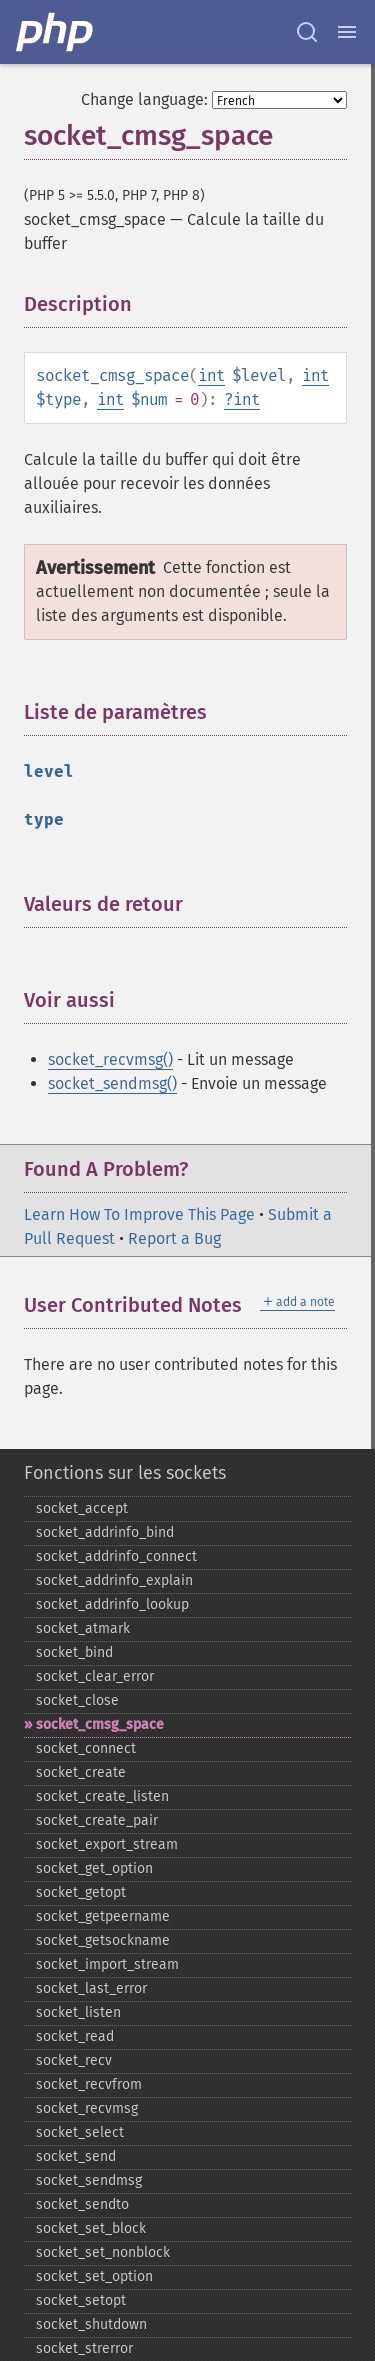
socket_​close (77, 1700)
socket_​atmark (83, 1628)
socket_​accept (82, 1508)
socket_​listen (78, 2012)
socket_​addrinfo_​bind (105, 1532)
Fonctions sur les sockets (125, 1473)
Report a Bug (174, 1238)
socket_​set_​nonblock (103, 2252)
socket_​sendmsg (89, 2180)
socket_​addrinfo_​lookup (112, 1604)
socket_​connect (86, 1748)
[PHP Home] (56, 32)
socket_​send (76, 2156)
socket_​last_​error (91, 1988)
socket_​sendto (82, 2204)
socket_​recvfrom (89, 2084)
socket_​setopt (81, 2300)
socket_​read (75, 2036)
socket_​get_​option (94, 1868)
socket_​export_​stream (107, 1844)
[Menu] (347, 32)
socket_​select (80, 2132)
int (211, 375)
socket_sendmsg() (112, 1083)
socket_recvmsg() (110, 1059)
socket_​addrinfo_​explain (114, 1580)
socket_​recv (74, 2060)
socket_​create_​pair (97, 1820)
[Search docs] (307, 32)
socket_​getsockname (103, 1940)
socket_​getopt (81, 1892)
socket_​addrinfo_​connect (116, 1556)
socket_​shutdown (91, 2324)
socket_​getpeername (103, 1916)
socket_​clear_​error (95, 1676)
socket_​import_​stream (107, 1964)
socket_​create (81, 1772)
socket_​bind (74, 1652)
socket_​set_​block (91, 2228)
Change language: (144, 99)
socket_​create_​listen (102, 1796)
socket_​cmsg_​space (100, 1724)
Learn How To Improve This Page (139, 1214)
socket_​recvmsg (87, 2108)
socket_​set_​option (94, 2276)
